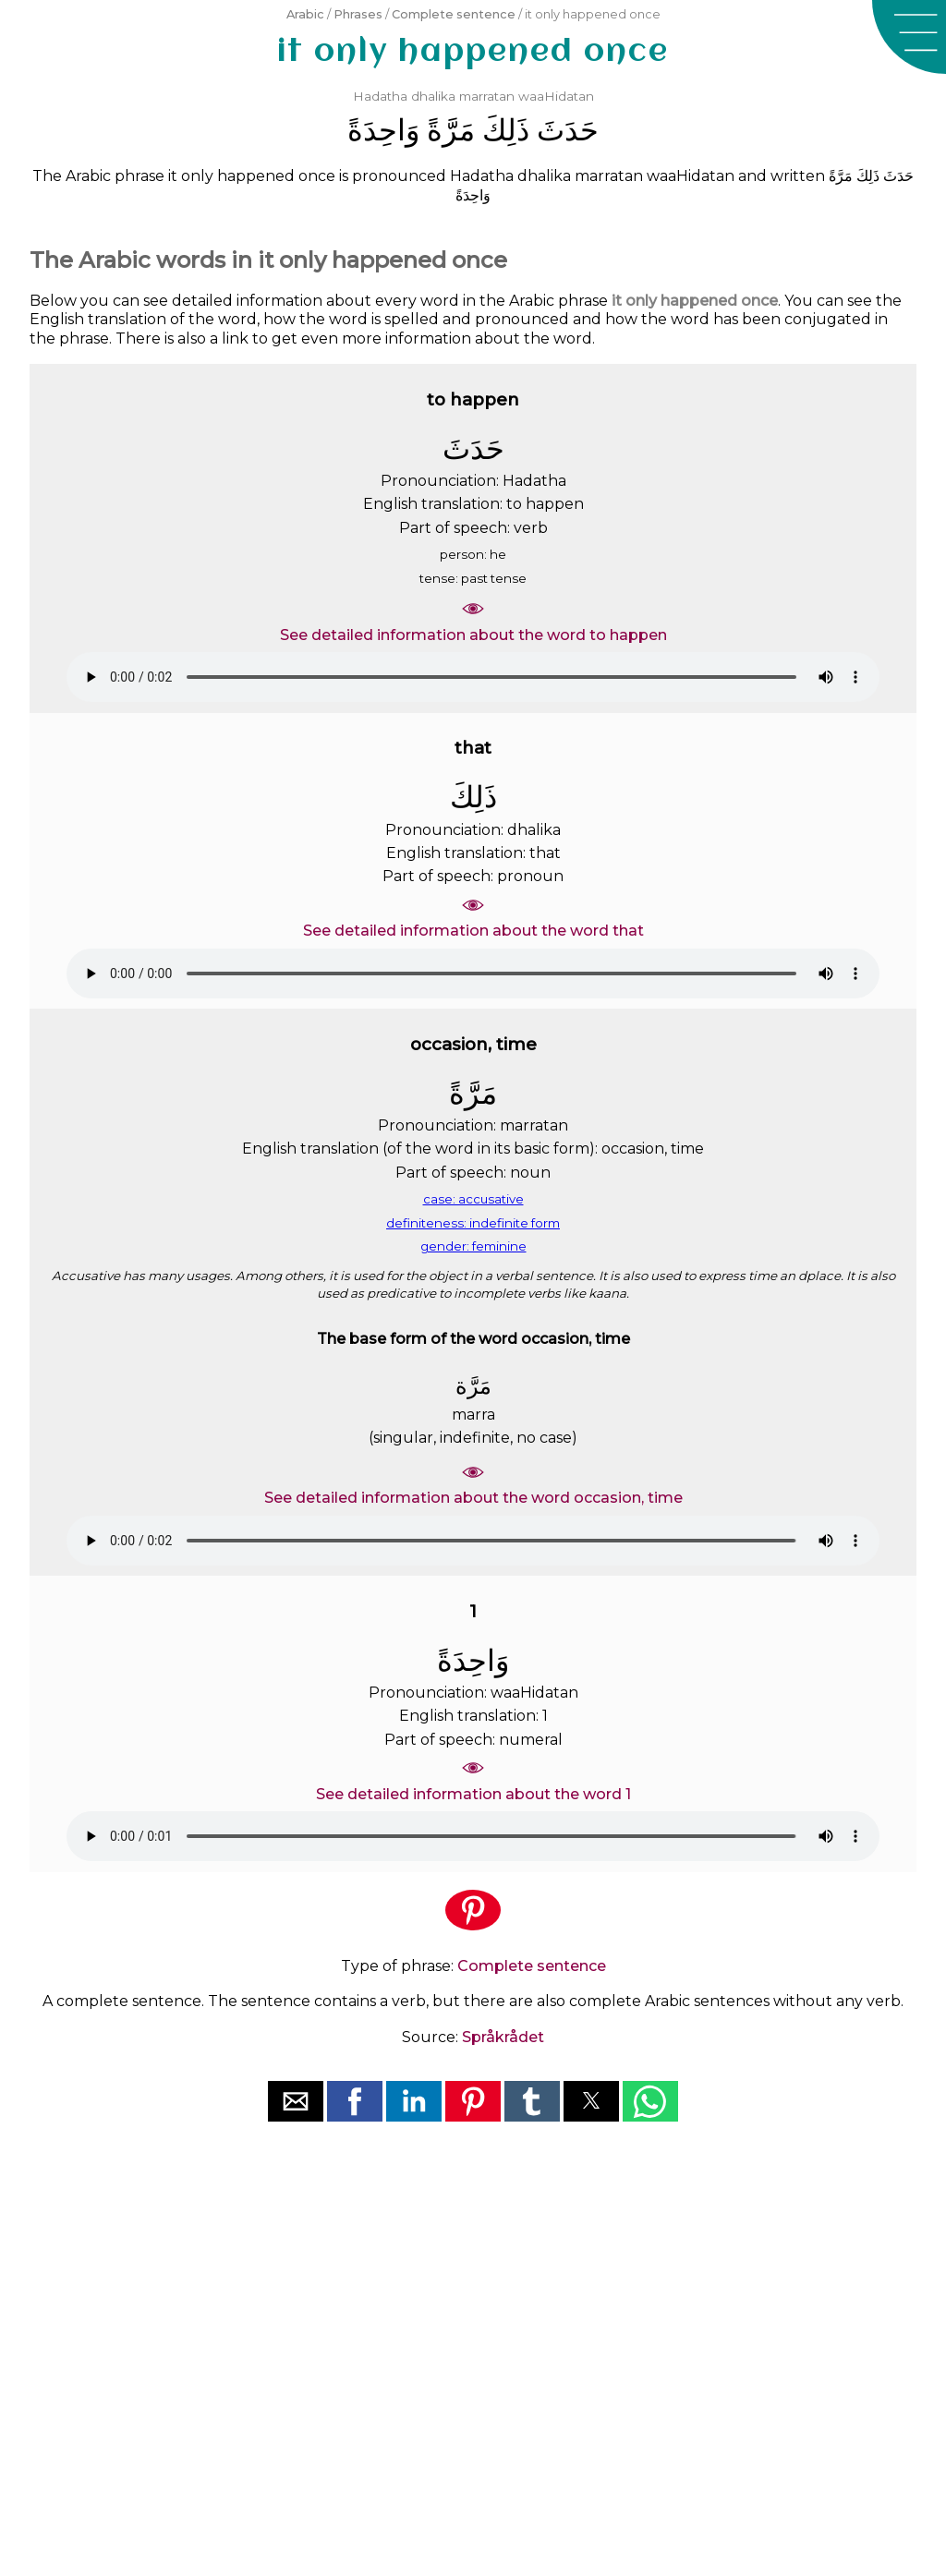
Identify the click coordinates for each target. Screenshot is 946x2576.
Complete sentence (453, 14)
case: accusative (473, 1198)
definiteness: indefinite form (473, 1222)
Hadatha (380, 96)
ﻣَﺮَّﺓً (451, 130)
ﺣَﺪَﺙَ (568, 130)
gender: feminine (473, 1246)
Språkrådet (503, 2037)
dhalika (433, 96)
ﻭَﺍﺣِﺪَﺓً (383, 130)
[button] (909, 37)
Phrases (358, 14)
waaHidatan (556, 96)
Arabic (305, 14)
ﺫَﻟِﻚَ (505, 130)
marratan (487, 96)
